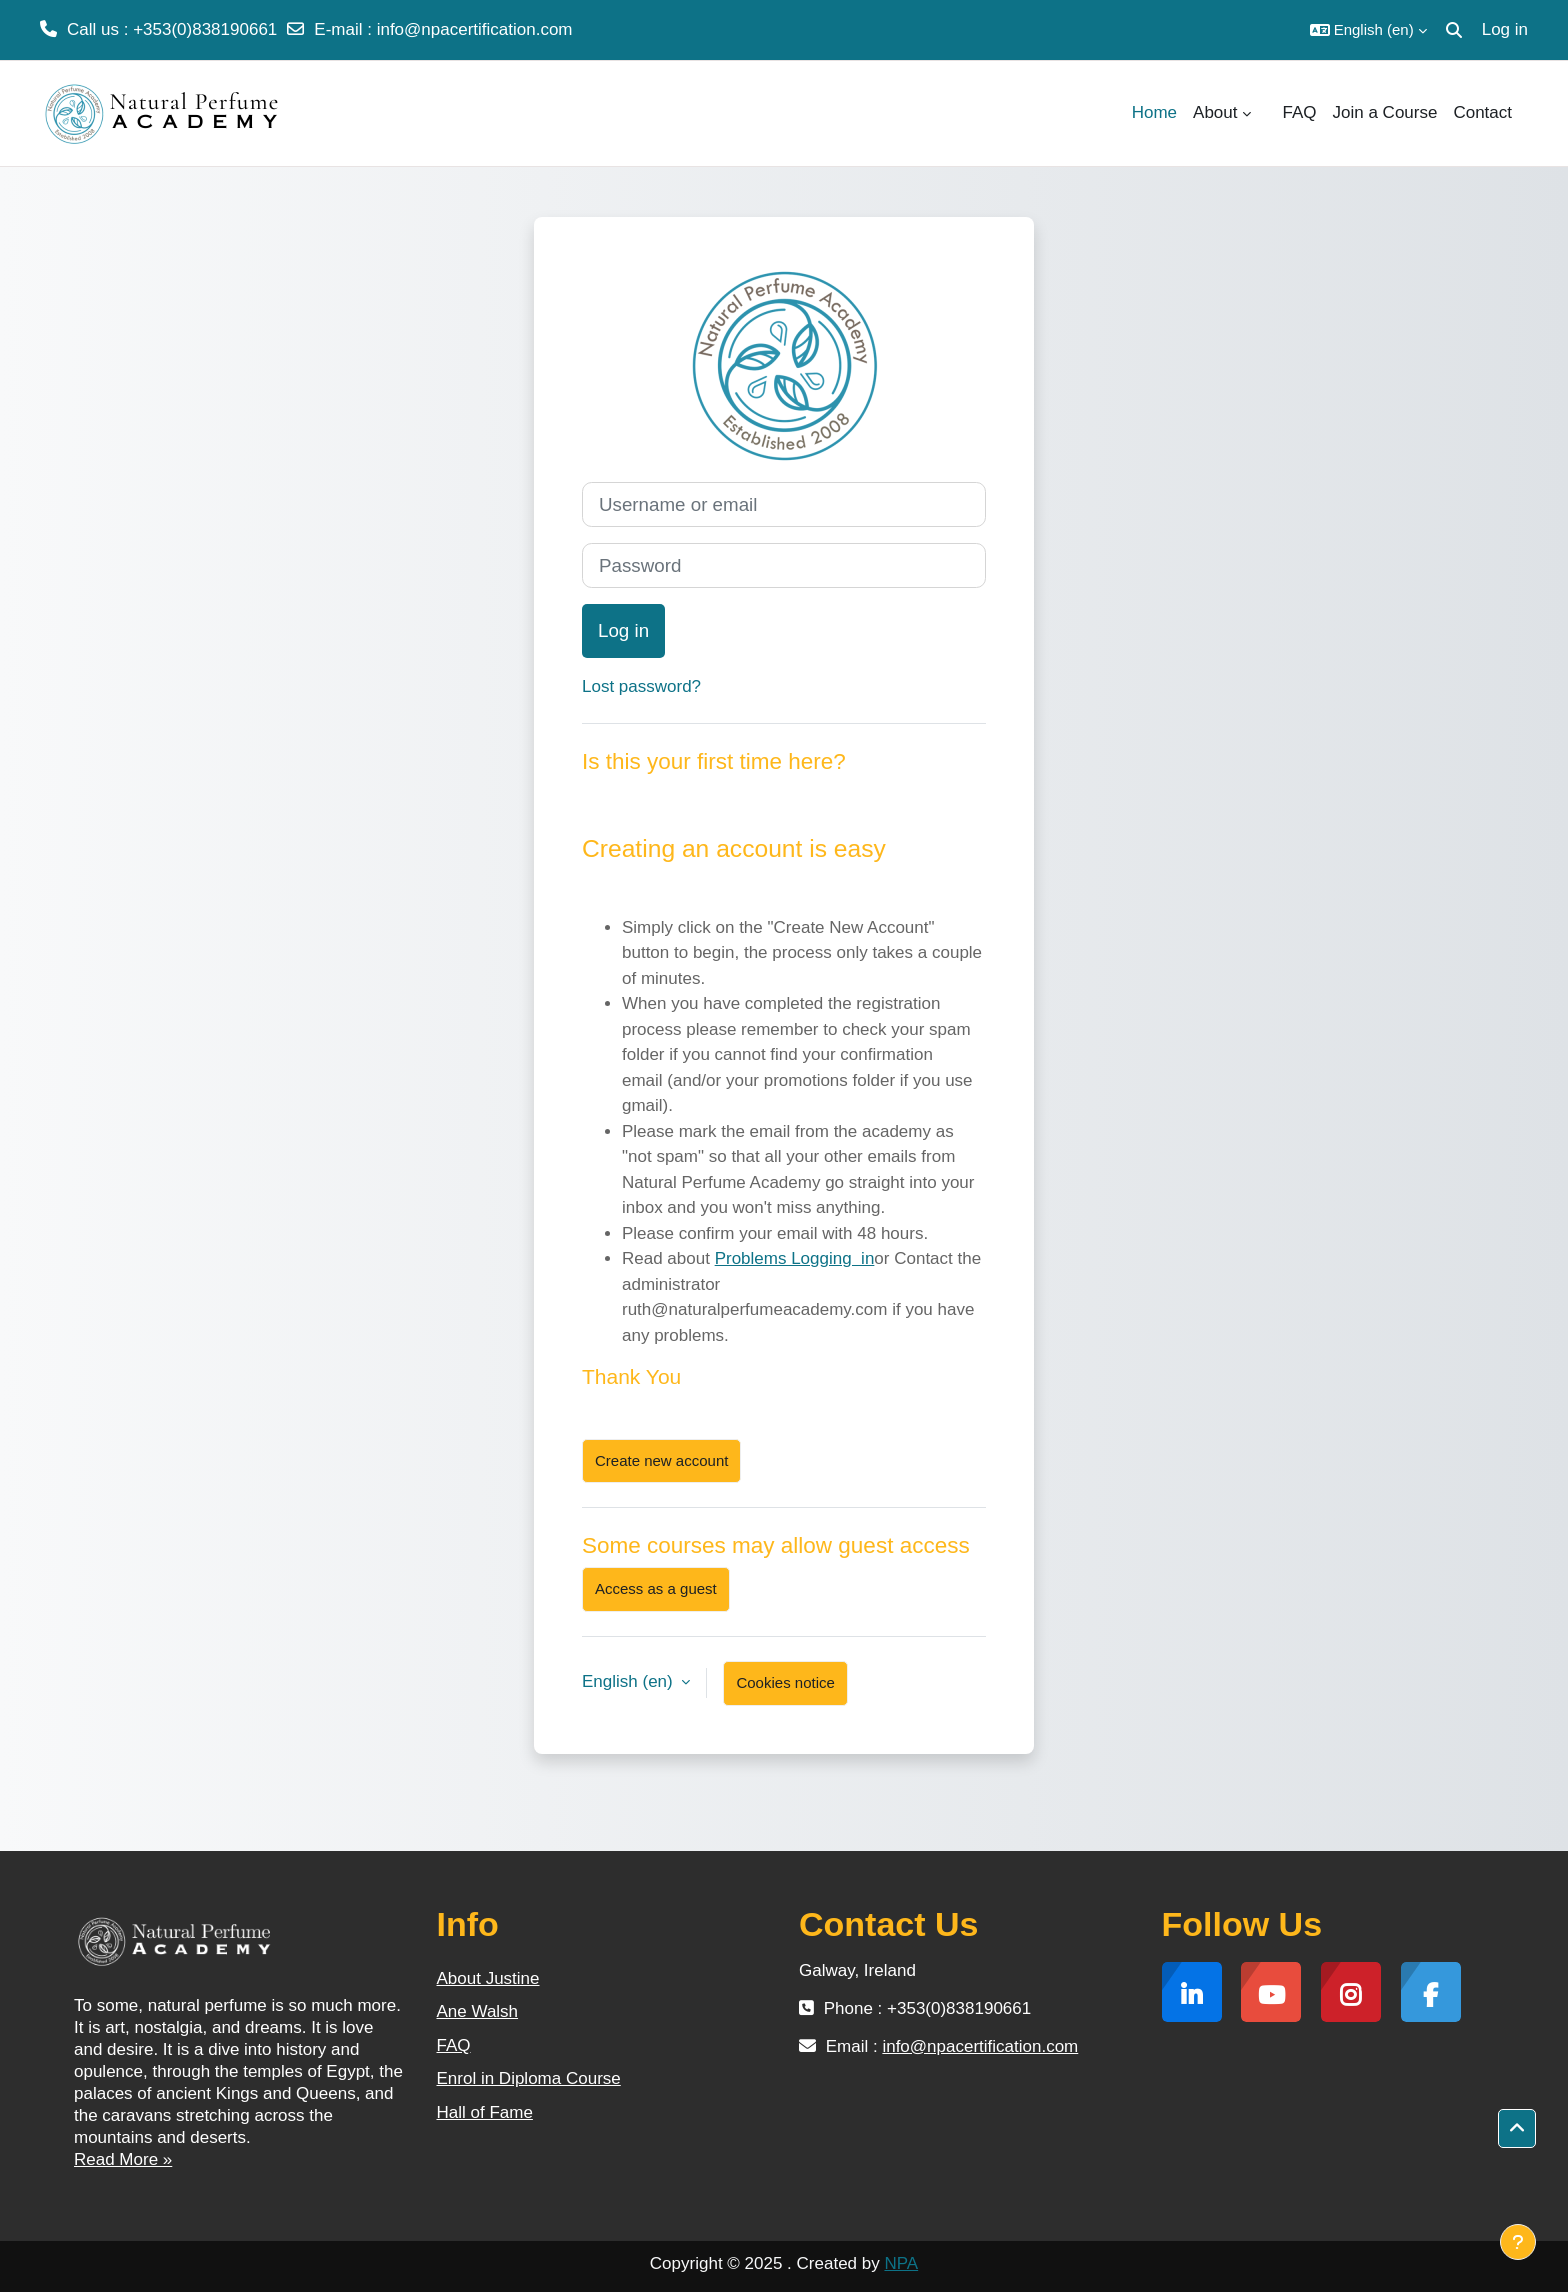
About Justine (488, 1978)
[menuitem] (1267, 113)
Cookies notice (785, 1682)
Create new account (661, 1460)
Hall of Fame (485, 2112)
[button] (1368, 30)
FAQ (454, 2045)
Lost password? (641, 686)
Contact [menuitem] (1482, 112)
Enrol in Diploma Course (529, 2078)
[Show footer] (1518, 2242)
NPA (901, 2263)
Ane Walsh (478, 2011)
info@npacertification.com (475, 29)
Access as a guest (656, 1588)
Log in (1505, 29)
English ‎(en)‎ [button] (629, 1681)
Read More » (123, 2159)
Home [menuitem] (1154, 112)
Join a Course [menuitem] (1385, 112)
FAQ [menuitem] (1300, 112)
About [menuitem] (1215, 112)
